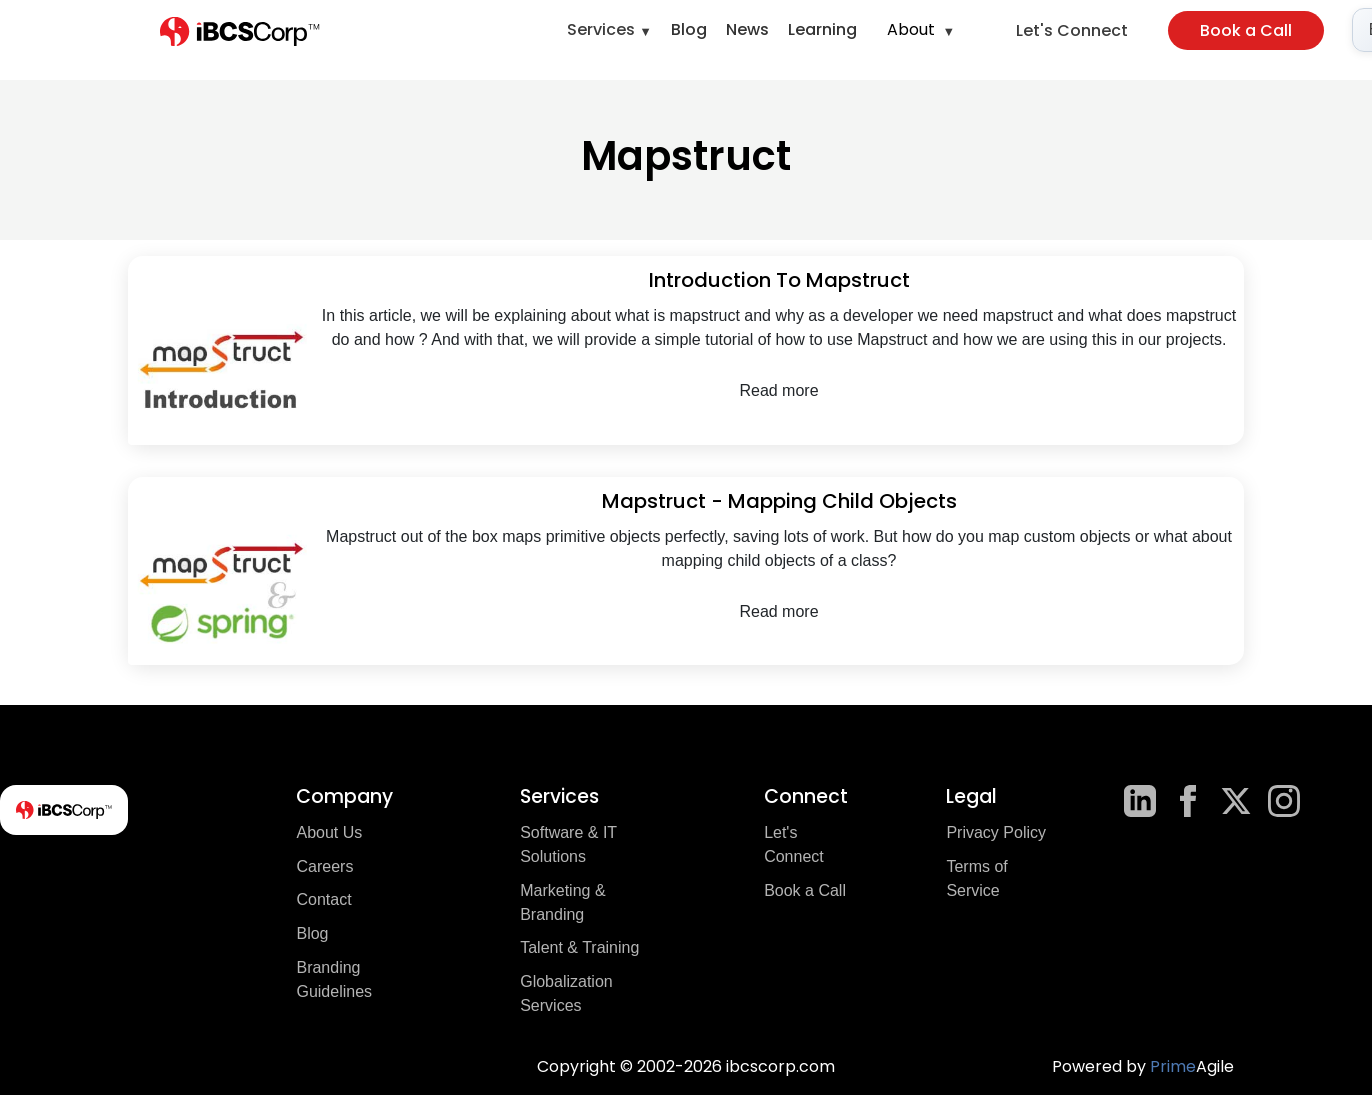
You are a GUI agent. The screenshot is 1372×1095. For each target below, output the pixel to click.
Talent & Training (579, 947)
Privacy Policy (996, 832)
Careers (324, 866)
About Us (329, 832)
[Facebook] (1188, 801)
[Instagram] (1284, 801)
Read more (778, 390)
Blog (689, 29)
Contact (323, 899)
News (747, 29)
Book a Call (1246, 30)
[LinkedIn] (1140, 801)
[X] (1236, 801)
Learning (822, 29)
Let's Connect (1072, 30)
